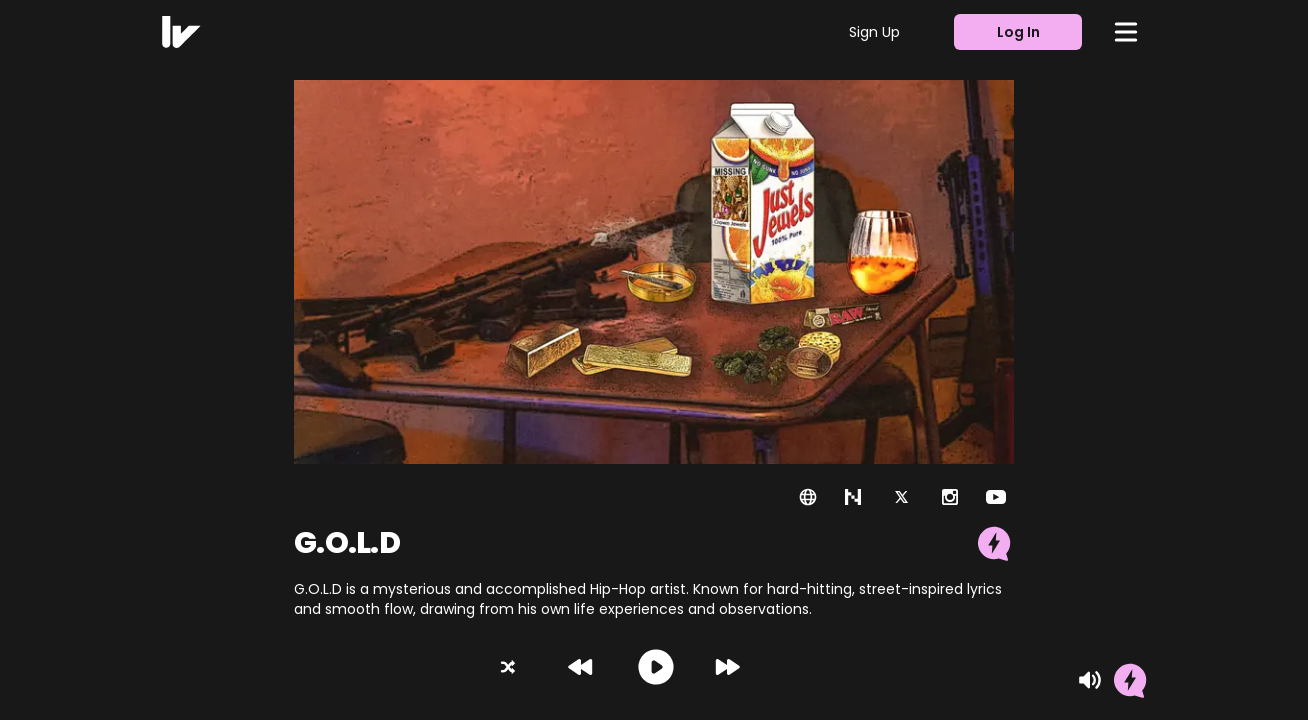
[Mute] (1090, 680)
